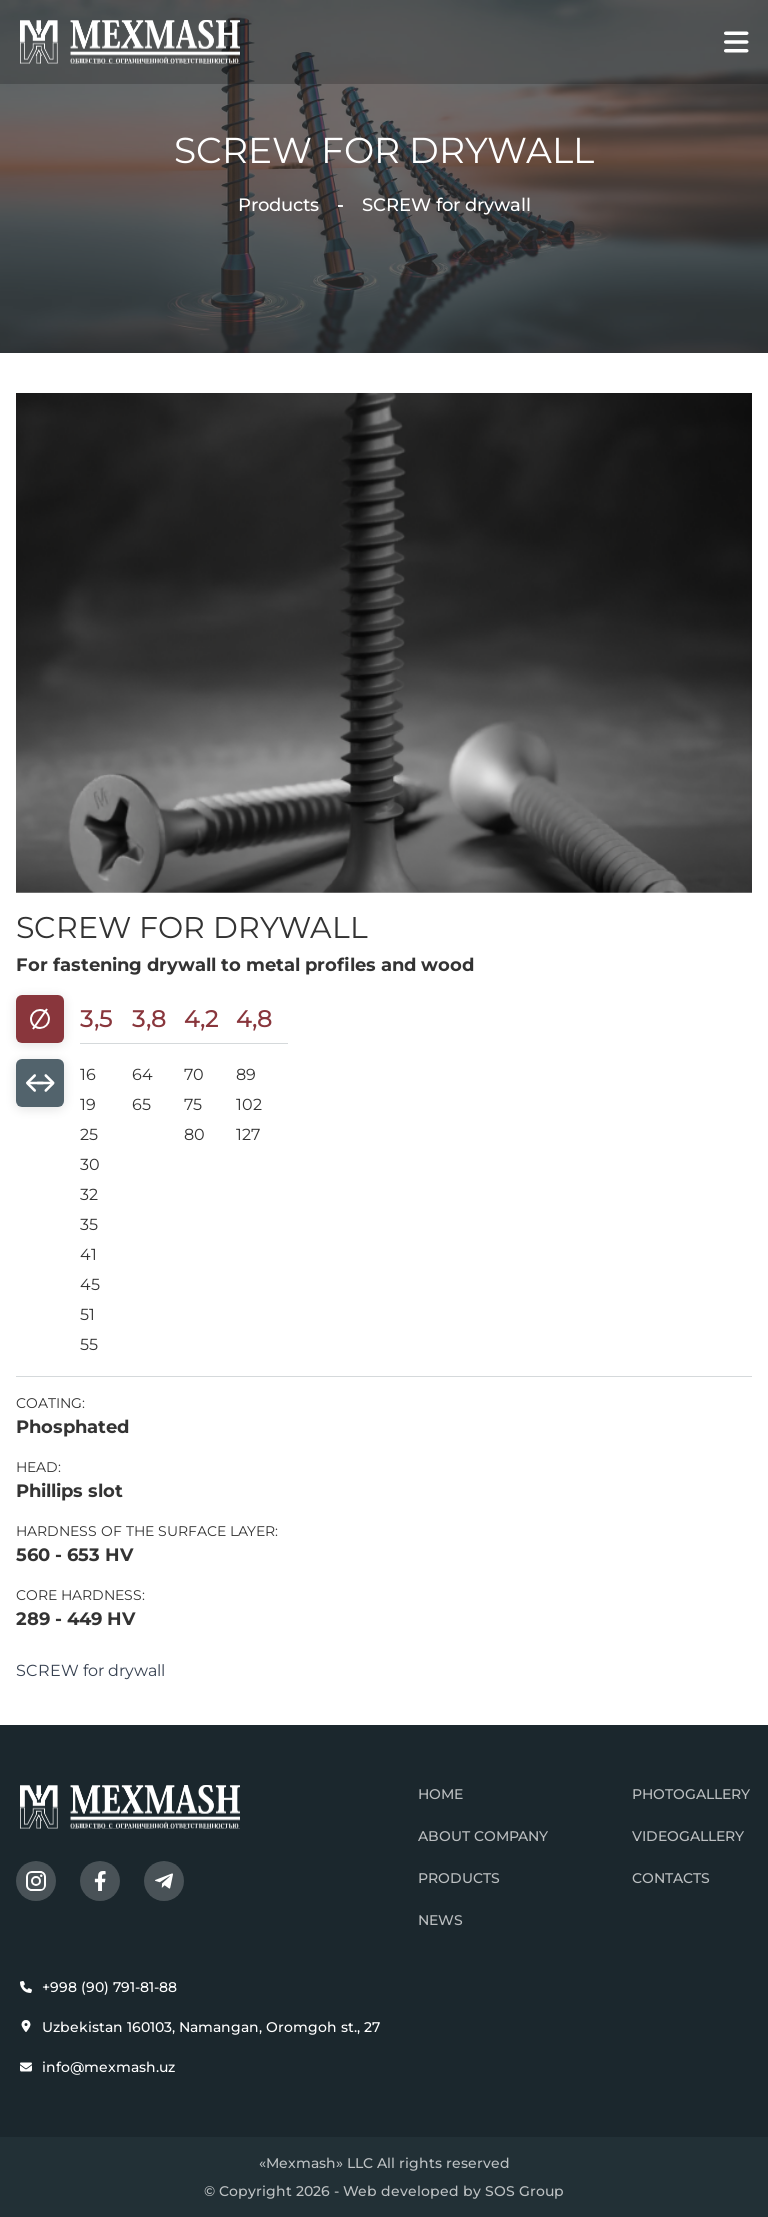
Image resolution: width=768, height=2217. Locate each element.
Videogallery (688, 1836)
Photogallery (691, 1794)
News (440, 1920)
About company (483, 1836)
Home (440, 1794)
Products (278, 205)
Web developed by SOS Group (453, 2191)
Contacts (671, 1878)
